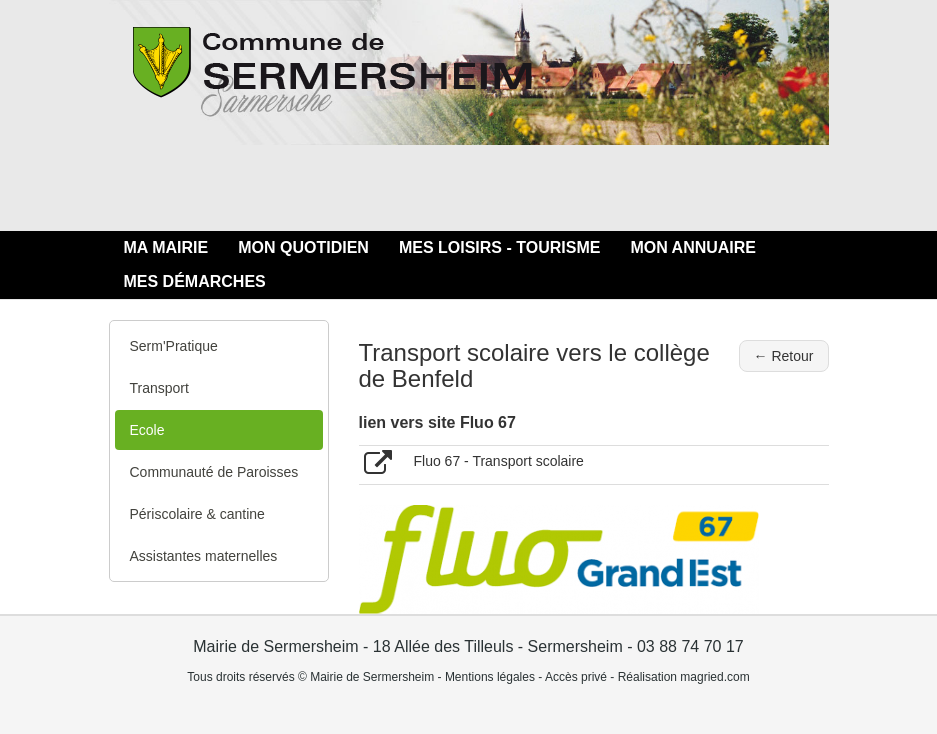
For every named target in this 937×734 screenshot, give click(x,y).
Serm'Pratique (174, 346)
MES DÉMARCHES (195, 281)
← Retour (784, 356)
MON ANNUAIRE (693, 247)
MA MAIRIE (166, 247)
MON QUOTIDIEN (303, 247)
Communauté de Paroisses (214, 472)
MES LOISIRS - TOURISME (500, 247)
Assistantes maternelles (204, 556)
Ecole (147, 430)
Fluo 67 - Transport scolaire (499, 461)
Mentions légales (490, 677)
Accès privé (576, 677)
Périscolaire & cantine (197, 514)
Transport (159, 388)
